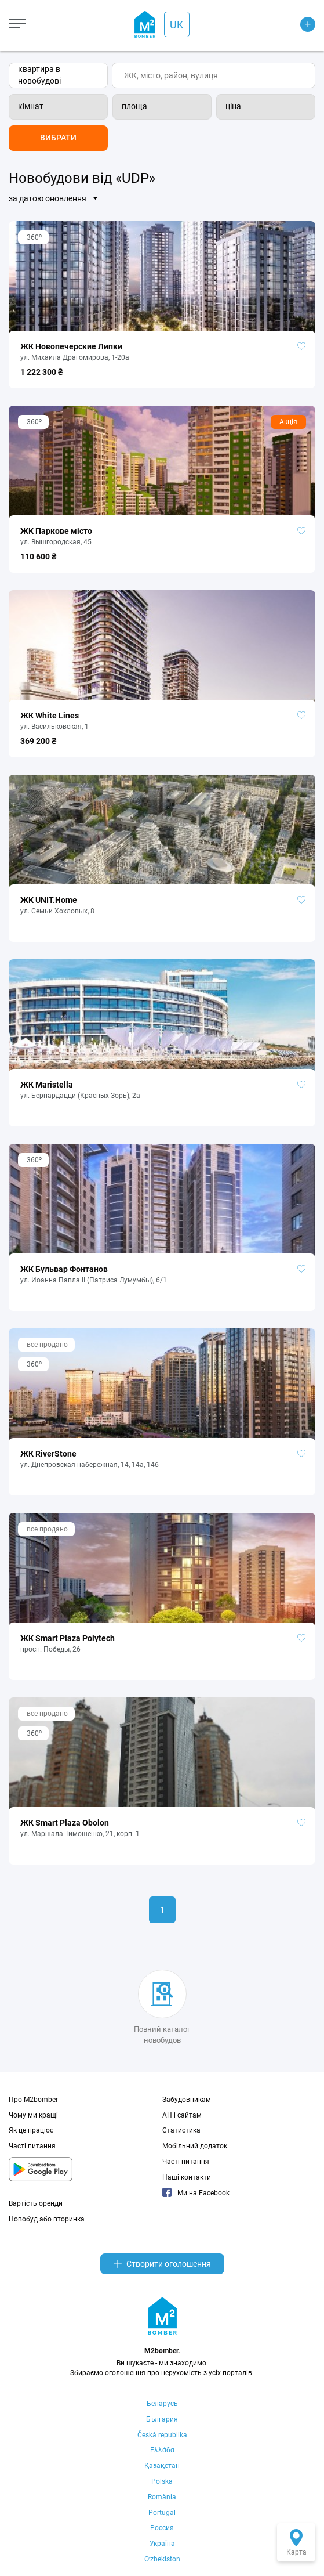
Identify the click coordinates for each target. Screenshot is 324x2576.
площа (134, 106)
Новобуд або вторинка (47, 2219)
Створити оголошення (162, 2263)
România (162, 2497)
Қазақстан (162, 2466)
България (162, 2419)
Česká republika (162, 2435)
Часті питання (32, 2146)
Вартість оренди (36, 2203)
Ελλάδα (162, 2450)
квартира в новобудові (39, 74)
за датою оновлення (47, 198)
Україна (162, 2543)
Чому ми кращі (33, 2115)
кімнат (30, 106)
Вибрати (58, 137)
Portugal (162, 2513)
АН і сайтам (182, 2115)
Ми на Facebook (196, 2193)
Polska (162, 2481)
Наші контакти (186, 2177)
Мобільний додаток (194, 2146)
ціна (233, 106)
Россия (162, 2528)
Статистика (181, 2130)
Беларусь (162, 2404)
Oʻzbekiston (162, 2559)
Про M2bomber (33, 2100)
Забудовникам (186, 2100)
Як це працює (31, 2130)
